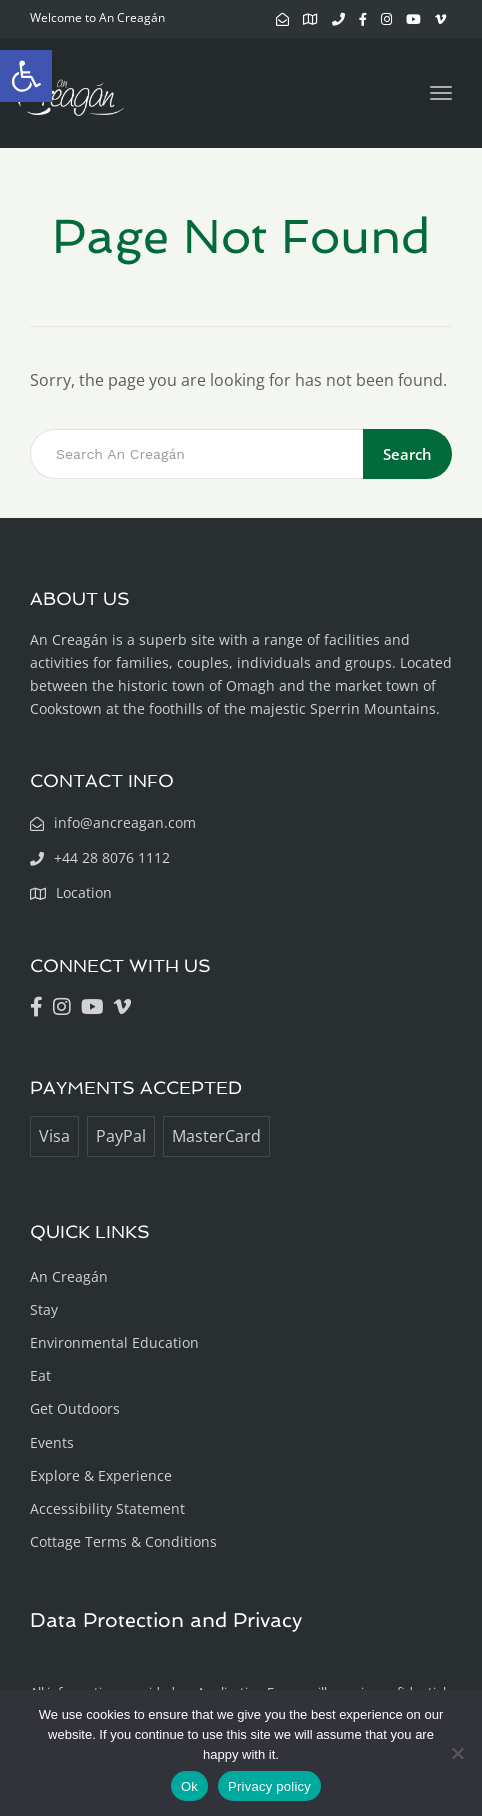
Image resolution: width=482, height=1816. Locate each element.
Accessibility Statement (107, 1508)
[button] (26, 76)
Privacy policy (269, 1786)
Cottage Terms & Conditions (123, 1541)
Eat (40, 1375)
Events (52, 1442)
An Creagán (69, 1276)
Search (407, 454)
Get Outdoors (75, 1408)
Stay (44, 1309)
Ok (189, 1786)
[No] (457, 1753)
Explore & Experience (101, 1475)
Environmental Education (114, 1342)
